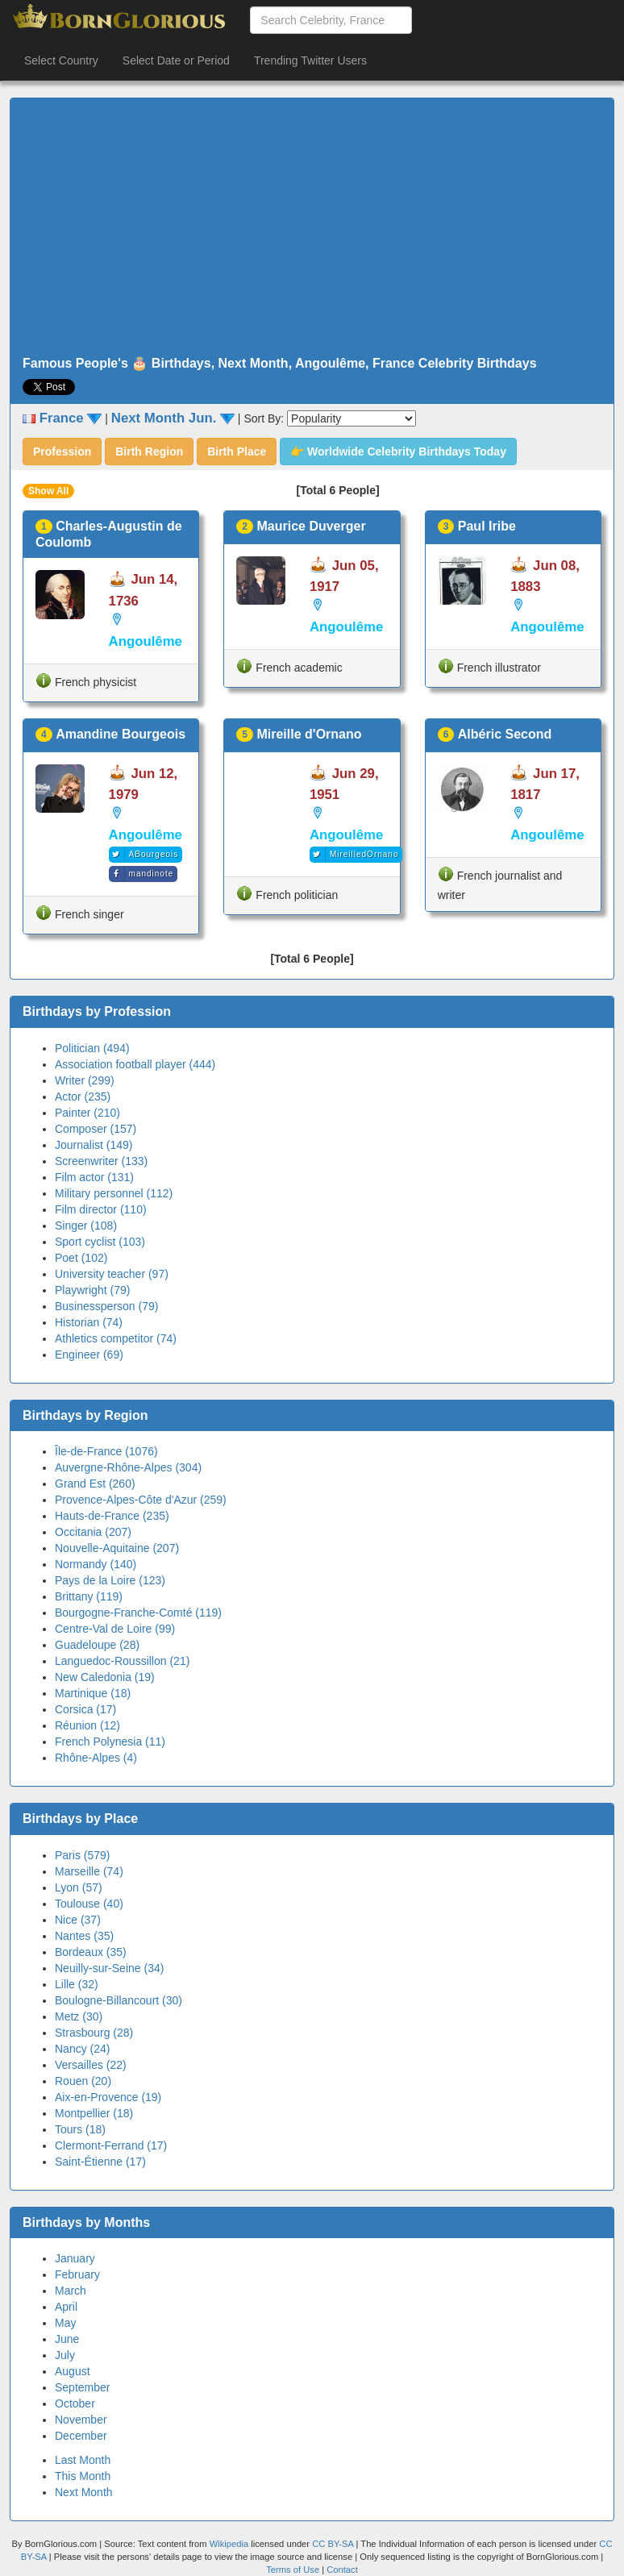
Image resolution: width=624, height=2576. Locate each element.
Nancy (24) (82, 2048)
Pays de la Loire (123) (110, 1580)
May (65, 2322)
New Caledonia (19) (105, 1677)
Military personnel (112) (114, 1193)
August (72, 2371)
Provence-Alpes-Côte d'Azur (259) (141, 1499)
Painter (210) (87, 1112)
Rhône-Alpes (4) (96, 1757)
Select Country (61, 60)
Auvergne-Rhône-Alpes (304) (128, 1467)
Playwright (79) (92, 1290)
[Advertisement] (312, 227)
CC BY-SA (332, 2544)
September (82, 2387)
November (81, 2419)
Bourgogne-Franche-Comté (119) (138, 1612)
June (67, 2339)
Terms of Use (294, 2569)
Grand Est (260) (95, 1483)
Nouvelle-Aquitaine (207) (117, 1548)
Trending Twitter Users (310, 60)
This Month (82, 2476)
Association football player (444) (135, 1064)
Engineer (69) (89, 1354)
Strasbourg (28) (94, 2032)
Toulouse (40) (89, 1903)
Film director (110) (101, 1209)
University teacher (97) (111, 1273)
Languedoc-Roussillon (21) (122, 1660)
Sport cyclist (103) (100, 1241)
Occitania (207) (93, 1531)
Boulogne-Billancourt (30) (118, 2000)
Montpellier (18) (94, 2113)
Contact (342, 2569)
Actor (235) (82, 1096)
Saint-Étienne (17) (100, 2161)
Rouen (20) (83, 2081)
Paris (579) (82, 1855)
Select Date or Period (176, 60)
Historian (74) (89, 1322)
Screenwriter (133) (101, 1161)
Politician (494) (92, 1048)
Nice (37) (78, 1919)
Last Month (82, 2459)
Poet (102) (81, 1257)
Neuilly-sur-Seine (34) (109, 1968)
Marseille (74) (89, 1871)
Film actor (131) (94, 1177)
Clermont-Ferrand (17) (111, 2145)
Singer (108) (86, 1225)
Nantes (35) (84, 1935)
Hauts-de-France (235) (112, 1515)
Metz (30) (78, 2016)
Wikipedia (229, 2544)
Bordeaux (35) (91, 1952)
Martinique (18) (93, 1693)
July (65, 2355)
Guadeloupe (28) (97, 1644)
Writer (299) (84, 1080)
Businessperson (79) (106, 1306)
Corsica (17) (85, 1709)
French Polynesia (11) (110, 1741)
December (81, 2435)
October (75, 2403)
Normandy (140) (95, 1564)
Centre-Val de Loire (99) (115, 1628)
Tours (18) (80, 2129)
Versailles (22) (91, 2064)
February (77, 2274)
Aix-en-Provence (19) (108, 2097)
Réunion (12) (87, 1725)
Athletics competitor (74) (116, 1338)
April (66, 2306)
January (75, 2258)
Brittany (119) (89, 1596)
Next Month (84, 2492)
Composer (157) (95, 1128)
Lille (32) (76, 1984)
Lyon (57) (78, 1887)
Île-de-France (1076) (106, 1451)
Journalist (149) (94, 1144)
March (70, 2290)
